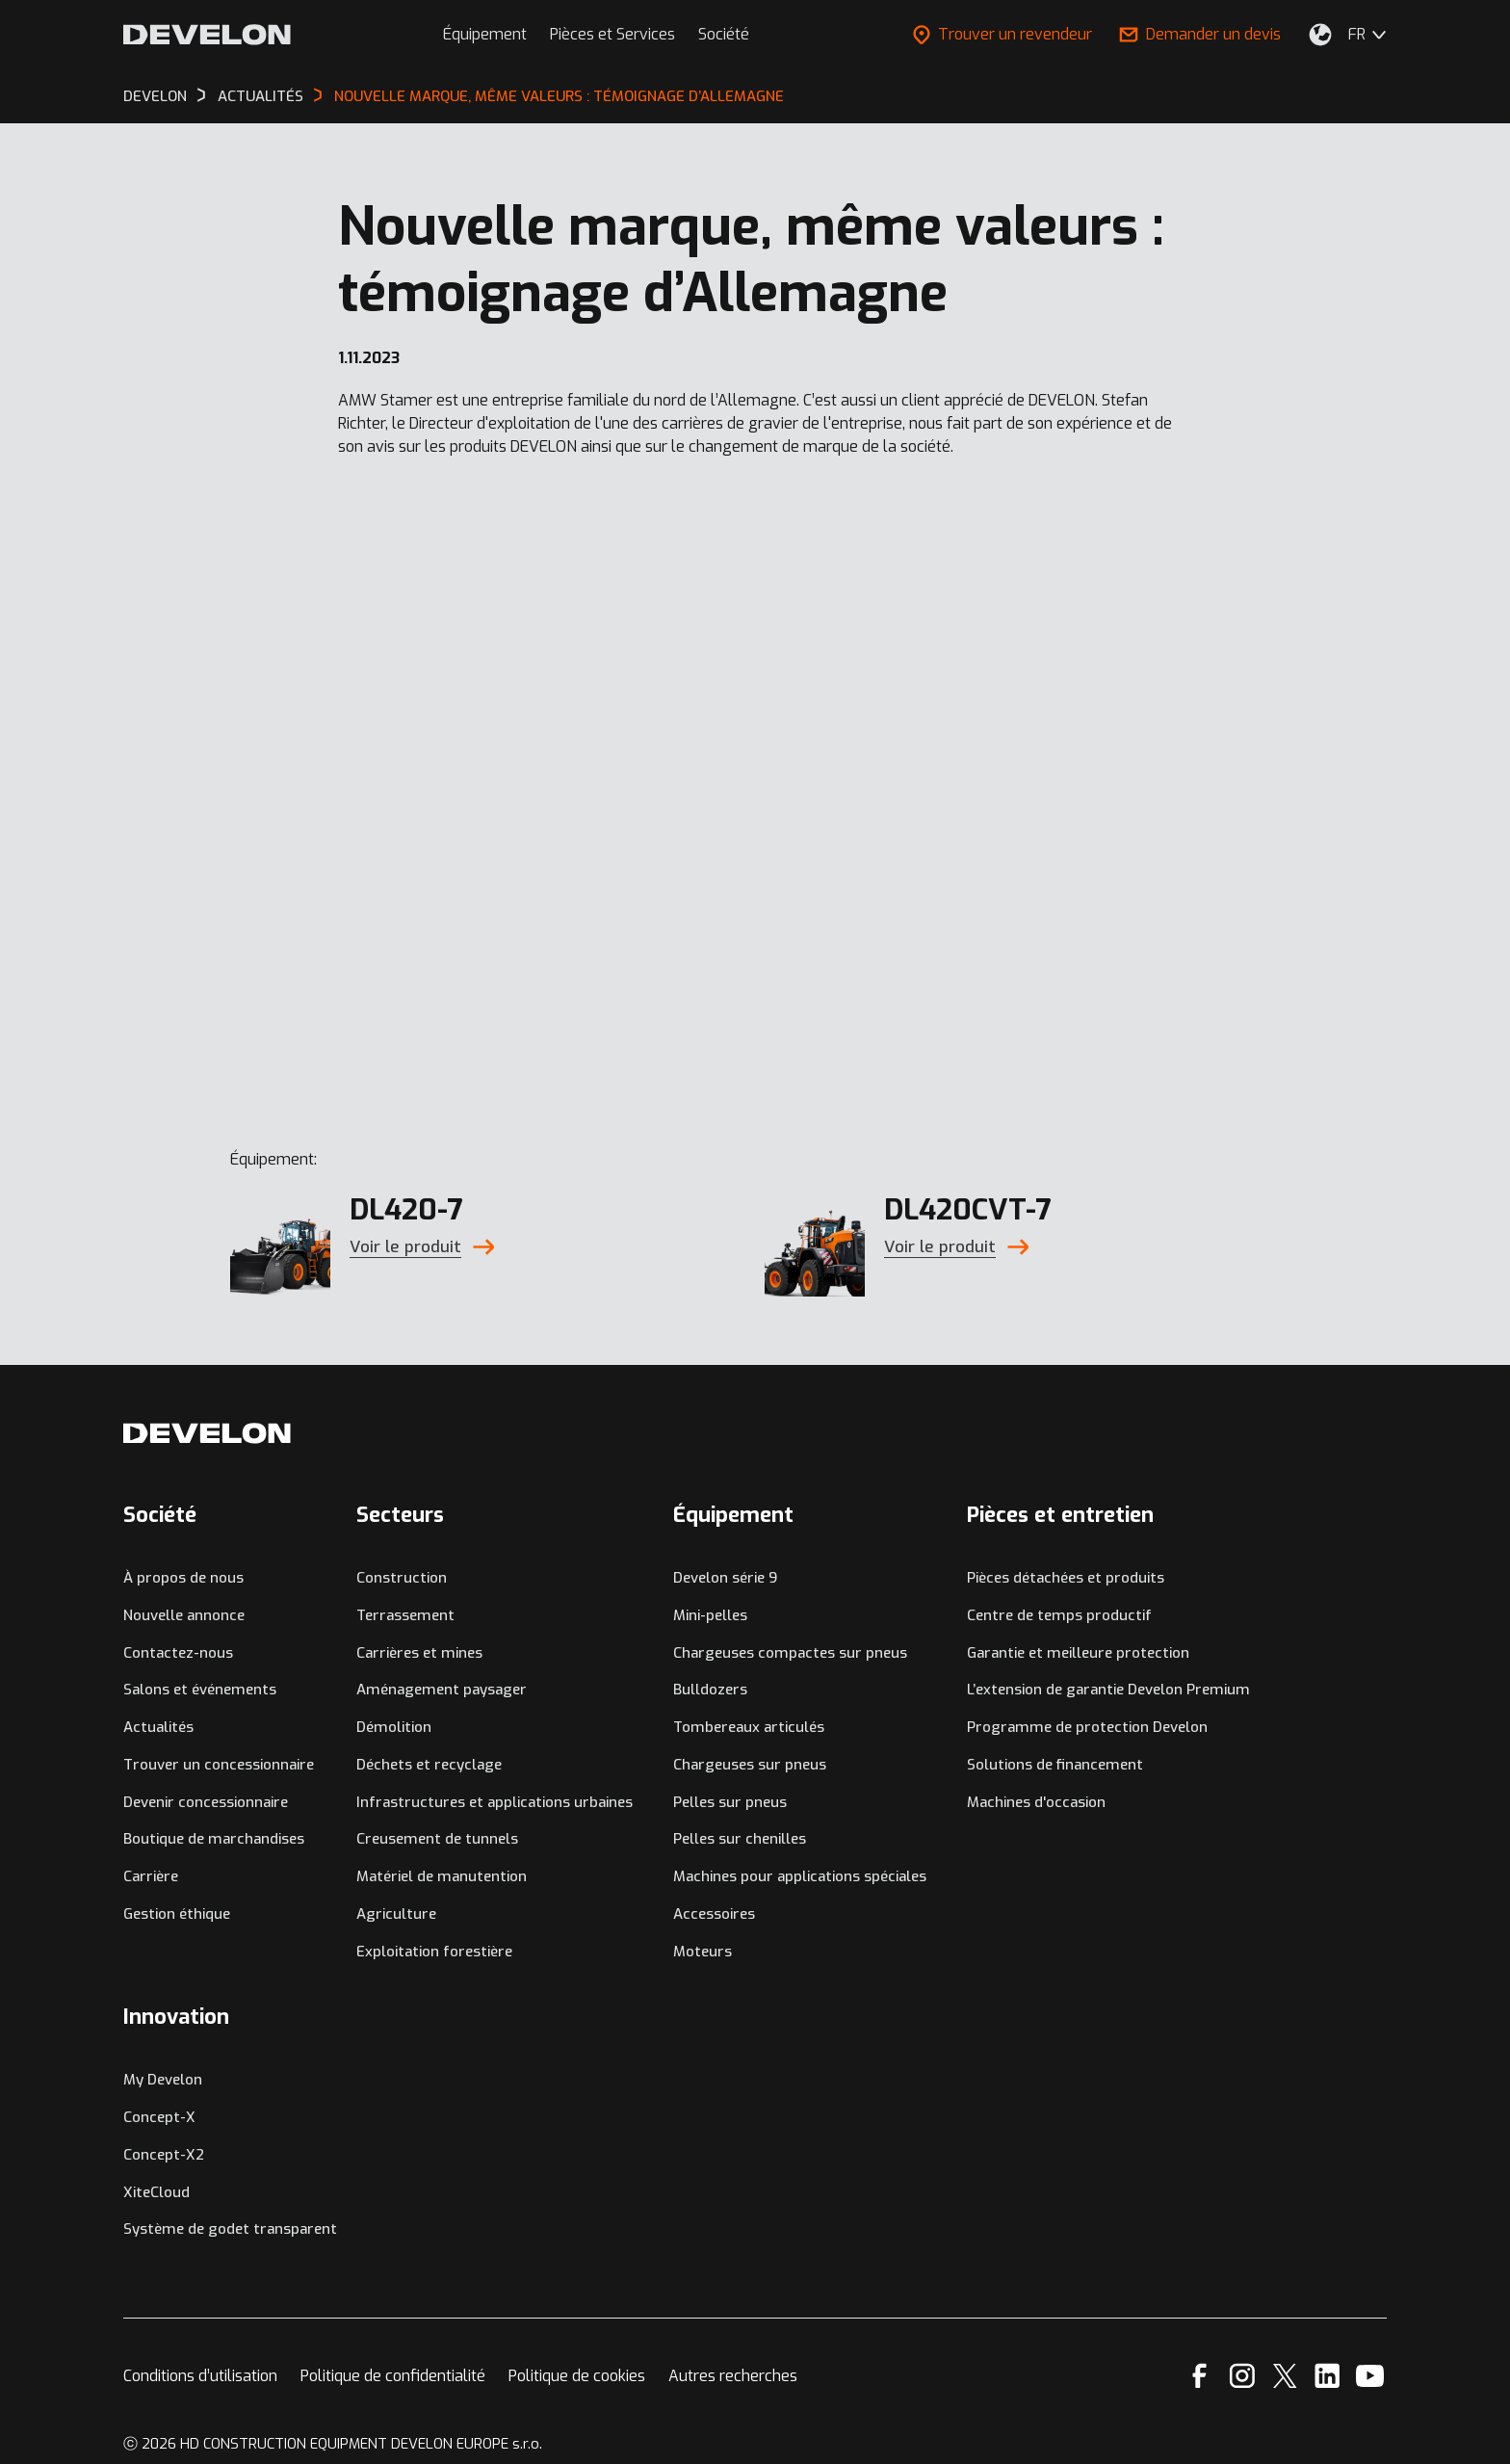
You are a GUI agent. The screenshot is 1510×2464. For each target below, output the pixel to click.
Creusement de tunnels (437, 1838)
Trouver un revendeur (1002, 34)
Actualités (158, 1727)
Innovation (176, 2017)
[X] (1285, 2376)
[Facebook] (1199, 2376)
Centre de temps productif (1059, 1615)
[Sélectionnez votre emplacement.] (1320, 34)
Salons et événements (199, 1689)
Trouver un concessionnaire (218, 1764)
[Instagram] (1242, 2376)
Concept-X (159, 2117)
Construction (401, 1577)
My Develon (162, 2079)
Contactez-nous (178, 1653)
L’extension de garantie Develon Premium (1108, 1689)
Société (723, 34)
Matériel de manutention (441, 1876)
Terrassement (405, 1615)
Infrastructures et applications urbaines (494, 1802)
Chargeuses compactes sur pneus (790, 1653)
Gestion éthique (176, 1914)
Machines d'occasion (1036, 1802)
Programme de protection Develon (1087, 1727)
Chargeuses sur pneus (749, 1764)
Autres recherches (732, 2376)
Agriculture (396, 1914)
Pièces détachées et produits (1065, 1577)
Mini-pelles (710, 1615)
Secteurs (400, 1515)
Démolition (393, 1727)
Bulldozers (710, 1689)
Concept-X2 (163, 2154)
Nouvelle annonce (184, 1615)
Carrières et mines (419, 1653)
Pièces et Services (612, 34)
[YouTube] (1370, 2376)
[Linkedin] (1327, 2376)
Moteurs (702, 1951)
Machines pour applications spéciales (799, 1876)
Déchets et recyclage (429, 1764)
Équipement (485, 34)
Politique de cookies (576, 2376)
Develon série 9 (725, 1577)
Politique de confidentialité (392, 2376)
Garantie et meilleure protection (1078, 1653)
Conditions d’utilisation (200, 2376)
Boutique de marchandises (213, 1838)
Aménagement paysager (441, 1689)
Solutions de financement (1055, 1764)
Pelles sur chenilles (739, 1838)
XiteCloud (156, 2192)
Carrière (150, 1876)
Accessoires (714, 1914)
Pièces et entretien (1060, 1515)
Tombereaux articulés (748, 1727)
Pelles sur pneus (730, 1802)
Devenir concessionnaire (205, 1802)
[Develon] (207, 34)
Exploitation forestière (434, 1951)
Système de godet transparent (230, 2229)
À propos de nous (183, 1577)
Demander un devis (1200, 34)
